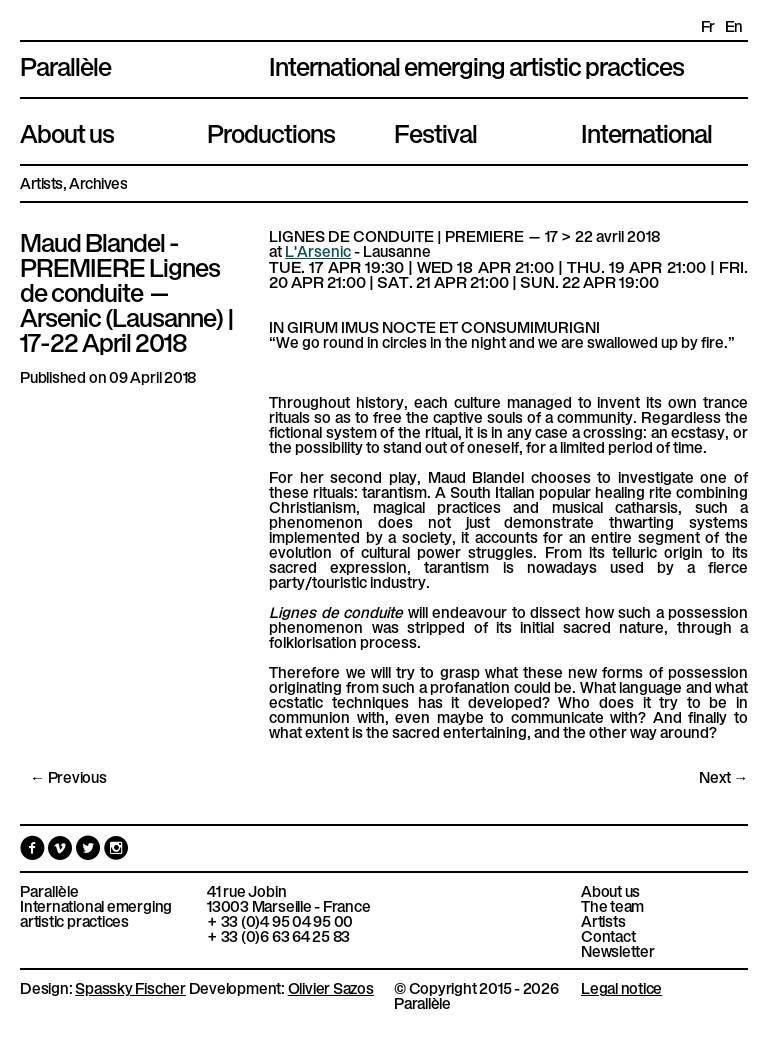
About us (67, 131)
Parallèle (65, 64)
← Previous (68, 776)
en (734, 25)
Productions (271, 131)
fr (708, 25)
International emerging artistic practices (96, 913)
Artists (41, 182)
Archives (98, 182)
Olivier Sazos (331, 987)
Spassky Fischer (130, 987)
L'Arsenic (318, 250)
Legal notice (621, 987)
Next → (723, 776)
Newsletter (618, 950)
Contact (608, 935)
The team (612, 905)
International (646, 131)
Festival (435, 131)
